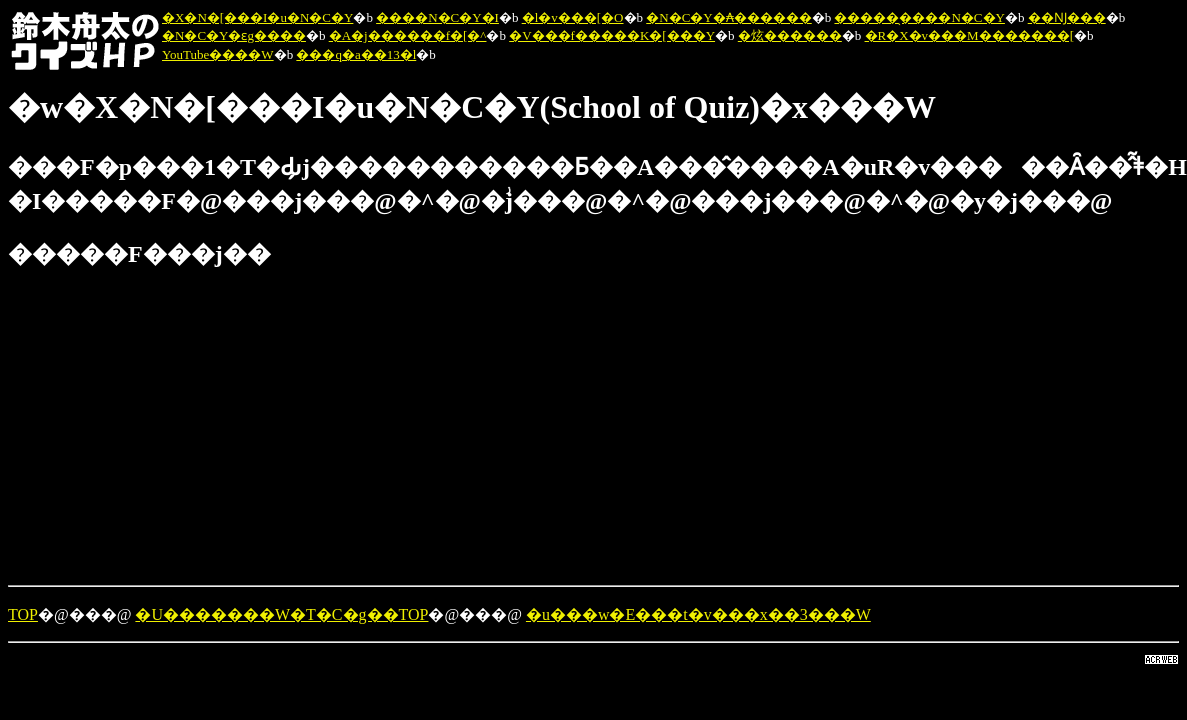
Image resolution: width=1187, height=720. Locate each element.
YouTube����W (218, 54)
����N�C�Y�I (437, 17)
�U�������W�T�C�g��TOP (281, 614)
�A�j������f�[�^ (408, 35)
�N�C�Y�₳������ (728, 17)
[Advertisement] (512, 429)
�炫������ (790, 35)
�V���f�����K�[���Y (612, 35)
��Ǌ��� (1067, 17)
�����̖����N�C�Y (919, 17)
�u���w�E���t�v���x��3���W (698, 614)
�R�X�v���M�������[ (969, 35)
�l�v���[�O (573, 17)
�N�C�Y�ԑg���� (234, 35)
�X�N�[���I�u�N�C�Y (257, 17)
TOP (23, 614)
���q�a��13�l (356, 54)
